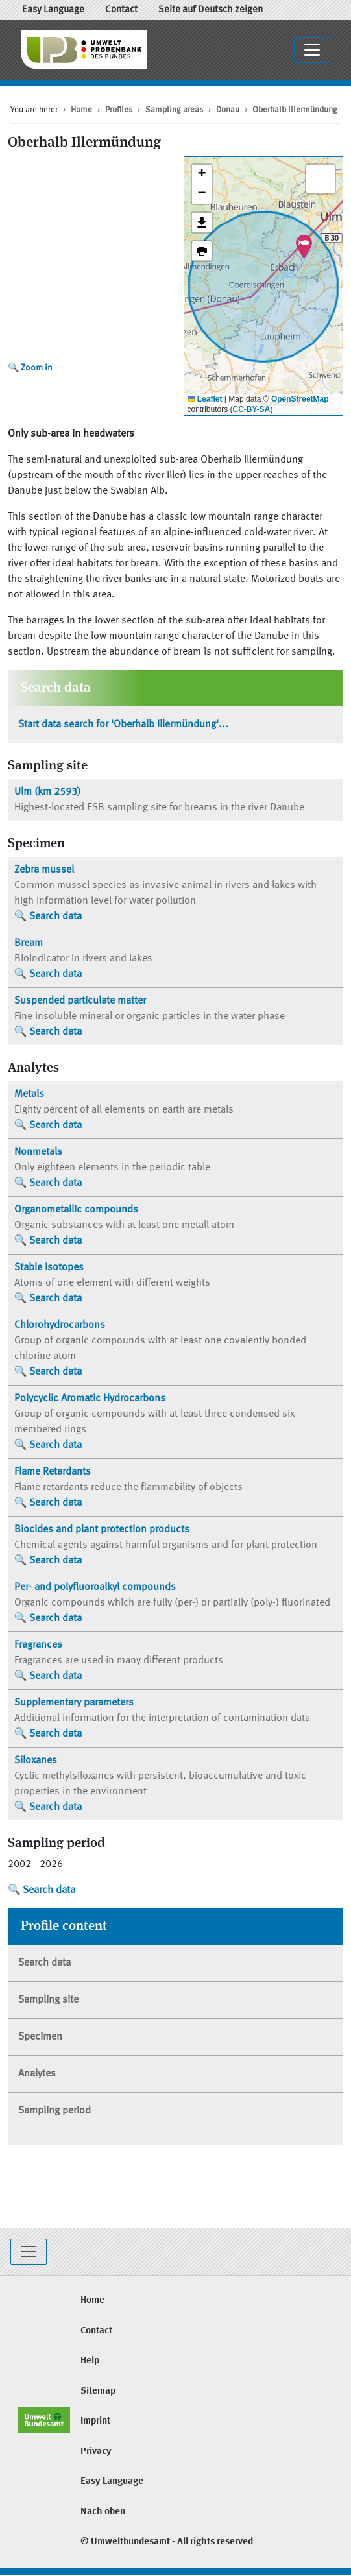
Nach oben (102, 2512)
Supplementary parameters (74, 1703)
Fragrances (38, 1645)
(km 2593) (47, 792)
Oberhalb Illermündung (294, 110)
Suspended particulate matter (80, 1001)
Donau (227, 110)
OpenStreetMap (300, 398)
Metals (29, 1094)
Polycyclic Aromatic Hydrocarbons (89, 1398)
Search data (55, 916)
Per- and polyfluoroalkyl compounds (95, 1587)
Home (81, 110)
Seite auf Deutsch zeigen (210, 10)
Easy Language (53, 10)
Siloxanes (35, 1760)
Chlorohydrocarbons (59, 1325)
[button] (304, 247)
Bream (28, 943)
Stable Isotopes (49, 1267)
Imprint (95, 2421)
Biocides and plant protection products (101, 1529)
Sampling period (54, 2111)
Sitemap (97, 2391)
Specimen (40, 2037)
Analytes (37, 2074)
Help (89, 2361)
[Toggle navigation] (312, 50)
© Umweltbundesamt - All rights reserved (166, 2542)
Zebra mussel (44, 870)
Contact (121, 10)
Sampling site (48, 2000)
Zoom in (37, 367)
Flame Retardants (52, 1472)
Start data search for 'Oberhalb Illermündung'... (123, 724)
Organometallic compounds (76, 1210)
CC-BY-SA (252, 409)
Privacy (96, 2452)
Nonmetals (38, 1152)
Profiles (118, 110)
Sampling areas (174, 110)
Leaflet (205, 398)
